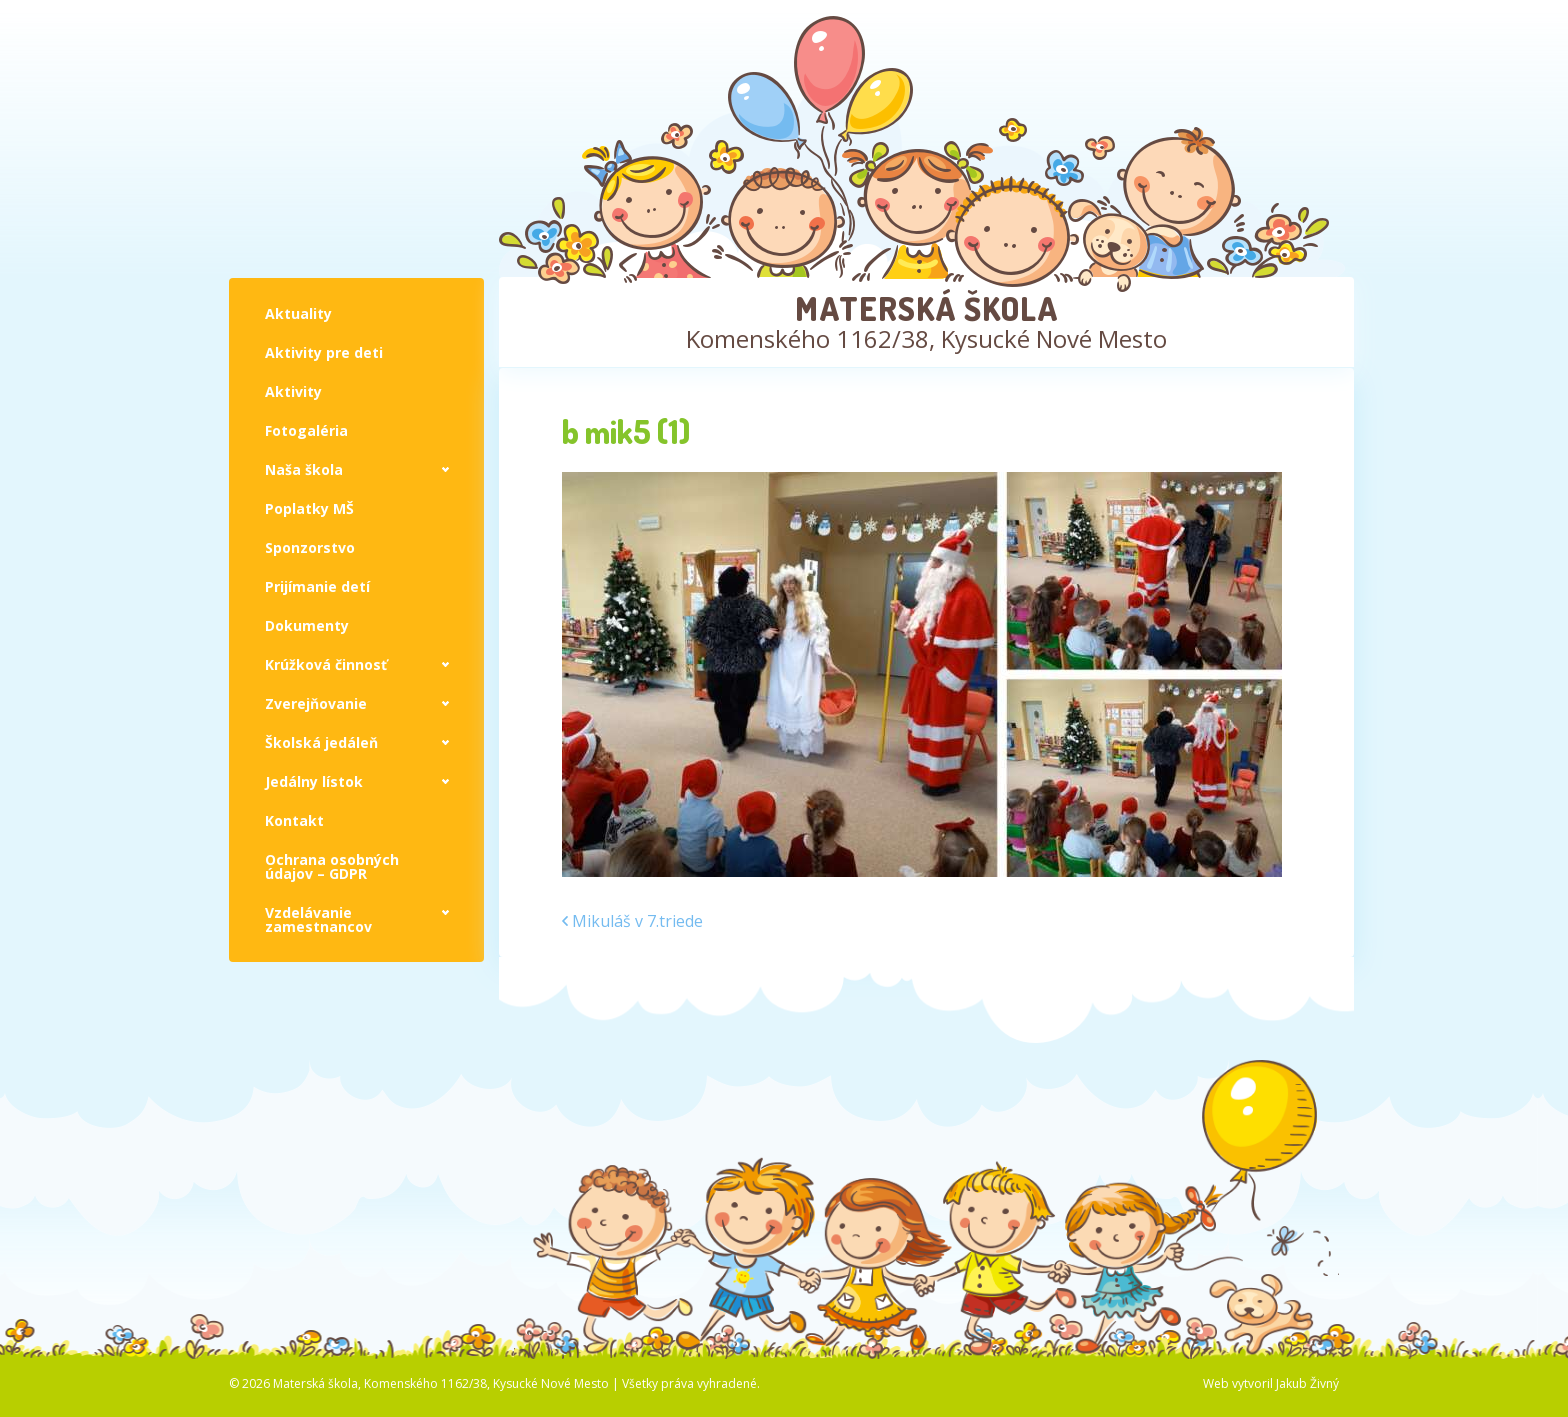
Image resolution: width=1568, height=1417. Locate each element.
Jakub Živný (1307, 1383)
